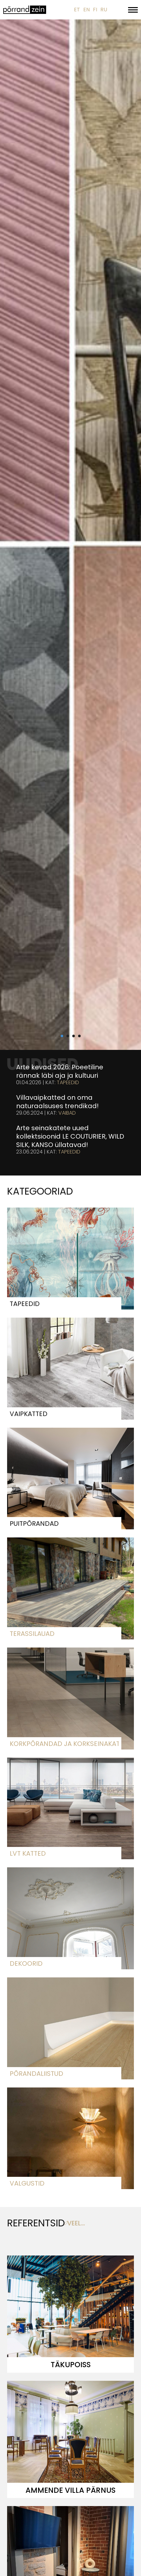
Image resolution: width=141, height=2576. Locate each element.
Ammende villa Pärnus (70, 2490)
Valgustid (27, 2183)
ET (77, 9)
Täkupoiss (71, 2364)
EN (86, 9)
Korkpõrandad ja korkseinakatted (64, 1743)
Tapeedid (68, 1082)
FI (95, 9)
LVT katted (28, 1853)
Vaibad (67, 1113)
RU (103, 9)
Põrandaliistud (36, 2073)
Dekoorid (26, 1963)
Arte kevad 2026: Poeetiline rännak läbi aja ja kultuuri (59, 1071)
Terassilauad (32, 1633)
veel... (76, 2223)
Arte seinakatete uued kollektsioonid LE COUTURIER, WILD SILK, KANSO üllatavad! (70, 1136)
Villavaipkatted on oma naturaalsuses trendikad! (57, 1101)
